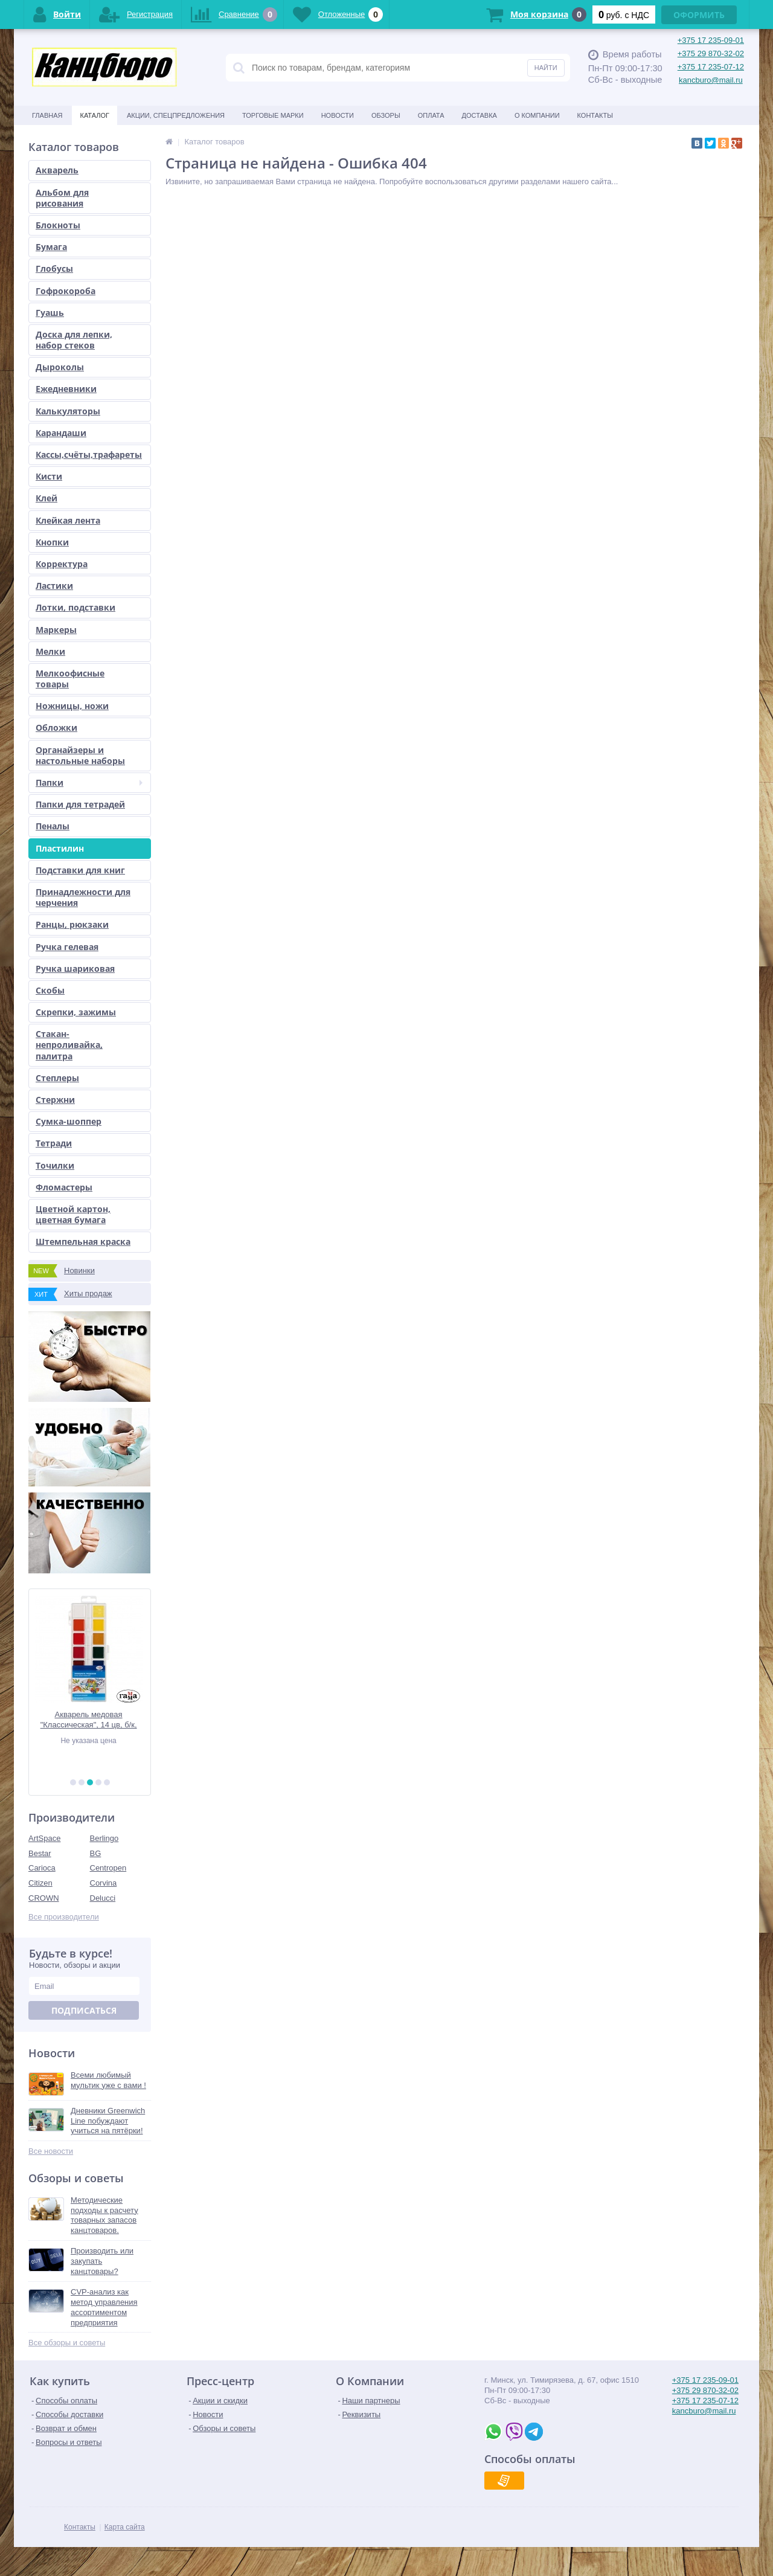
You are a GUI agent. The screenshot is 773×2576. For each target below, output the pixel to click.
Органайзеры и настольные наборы (80, 755)
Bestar (39, 1853)
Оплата (431, 115)
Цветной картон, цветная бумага (73, 1214)
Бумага (51, 246)
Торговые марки (273, 115)
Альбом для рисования (62, 198)
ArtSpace (44, 1838)
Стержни (55, 1099)
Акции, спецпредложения (176, 115)
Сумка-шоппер (68, 1121)
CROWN (43, 1898)
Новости (337, 115)
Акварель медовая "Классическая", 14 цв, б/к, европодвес (90, 1720)
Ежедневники (66, 388)
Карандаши (61, 432)
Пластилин (60, 848)
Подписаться (84, 2010)
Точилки (55, 1165)
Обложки (56, 727)
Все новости (50, 2151)
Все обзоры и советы (66, 2342)
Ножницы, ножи (72, 705)
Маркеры (56, 629)
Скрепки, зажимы (76, 1012)
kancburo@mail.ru (711, 80)
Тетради (54, 1143)
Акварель (57, 170)
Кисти (49, 476)
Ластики (54, 585)
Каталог (94, 115)
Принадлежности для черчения (83, 897)
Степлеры (57, 1078)
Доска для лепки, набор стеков (74, 340)
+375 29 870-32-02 (711, 53)
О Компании (537, 115)
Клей (46, 498)
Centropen (108, 1867)
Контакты (595, 115)
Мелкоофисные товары (70, 678)
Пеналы (52, 826)
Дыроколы (60, 367)
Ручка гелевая (67, 946)
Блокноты (58, 225)
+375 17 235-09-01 (711, 40)
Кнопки (52, 542)
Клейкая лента (68, 520)
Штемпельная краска (83, 1241)
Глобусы (54, 268)
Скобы (50, 990)
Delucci (103, 1898)
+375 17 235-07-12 (711, 66)
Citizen (40, 1882)
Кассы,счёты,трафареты (89, 454)
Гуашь (50, 312)
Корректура (62, 564)
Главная (47, 115)
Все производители (63, 1916)
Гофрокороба (65, 291)
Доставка (479, 115)
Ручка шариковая (75, 968)
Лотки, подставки (75, 607)
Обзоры (385, 115)
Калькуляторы (68, 411)
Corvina (103, 1882)
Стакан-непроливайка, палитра (69, 1044)
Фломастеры (64, 1187)
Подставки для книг (80, 870)
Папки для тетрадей (80, 804)
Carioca (42, 1867)
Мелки (50, 651)
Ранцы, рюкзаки (72, 924)
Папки (89, 782)
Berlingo (104, 1838)
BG (95, 1853)
